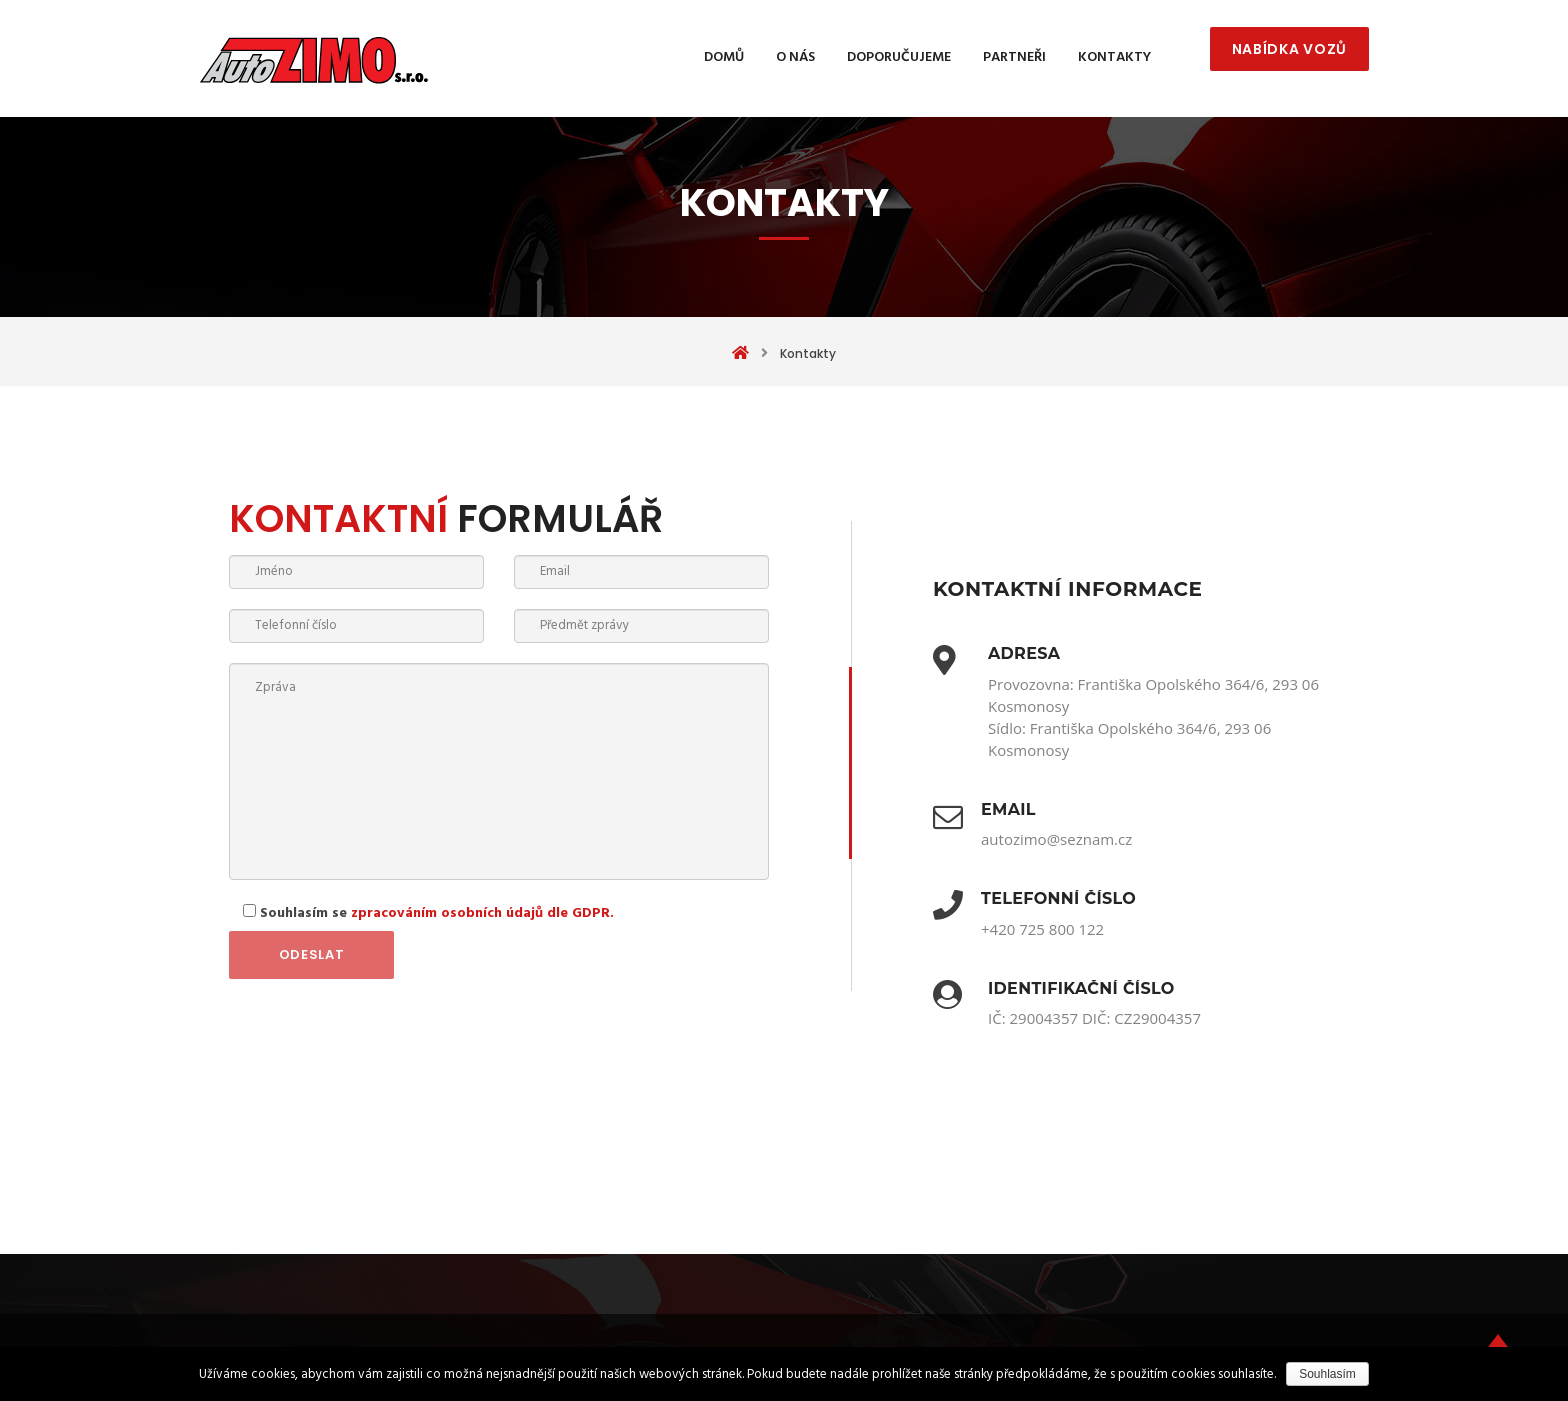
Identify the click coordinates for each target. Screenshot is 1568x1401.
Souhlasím (1327, 1374)
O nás (795, 57)
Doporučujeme (899, 57)
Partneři (1014, 57)
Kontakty (1114, 57)
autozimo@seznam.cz (1056, 839)
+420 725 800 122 (1042, 929)
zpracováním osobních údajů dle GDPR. (482, 913)
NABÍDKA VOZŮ (1289, 49)
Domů (724, 57)
